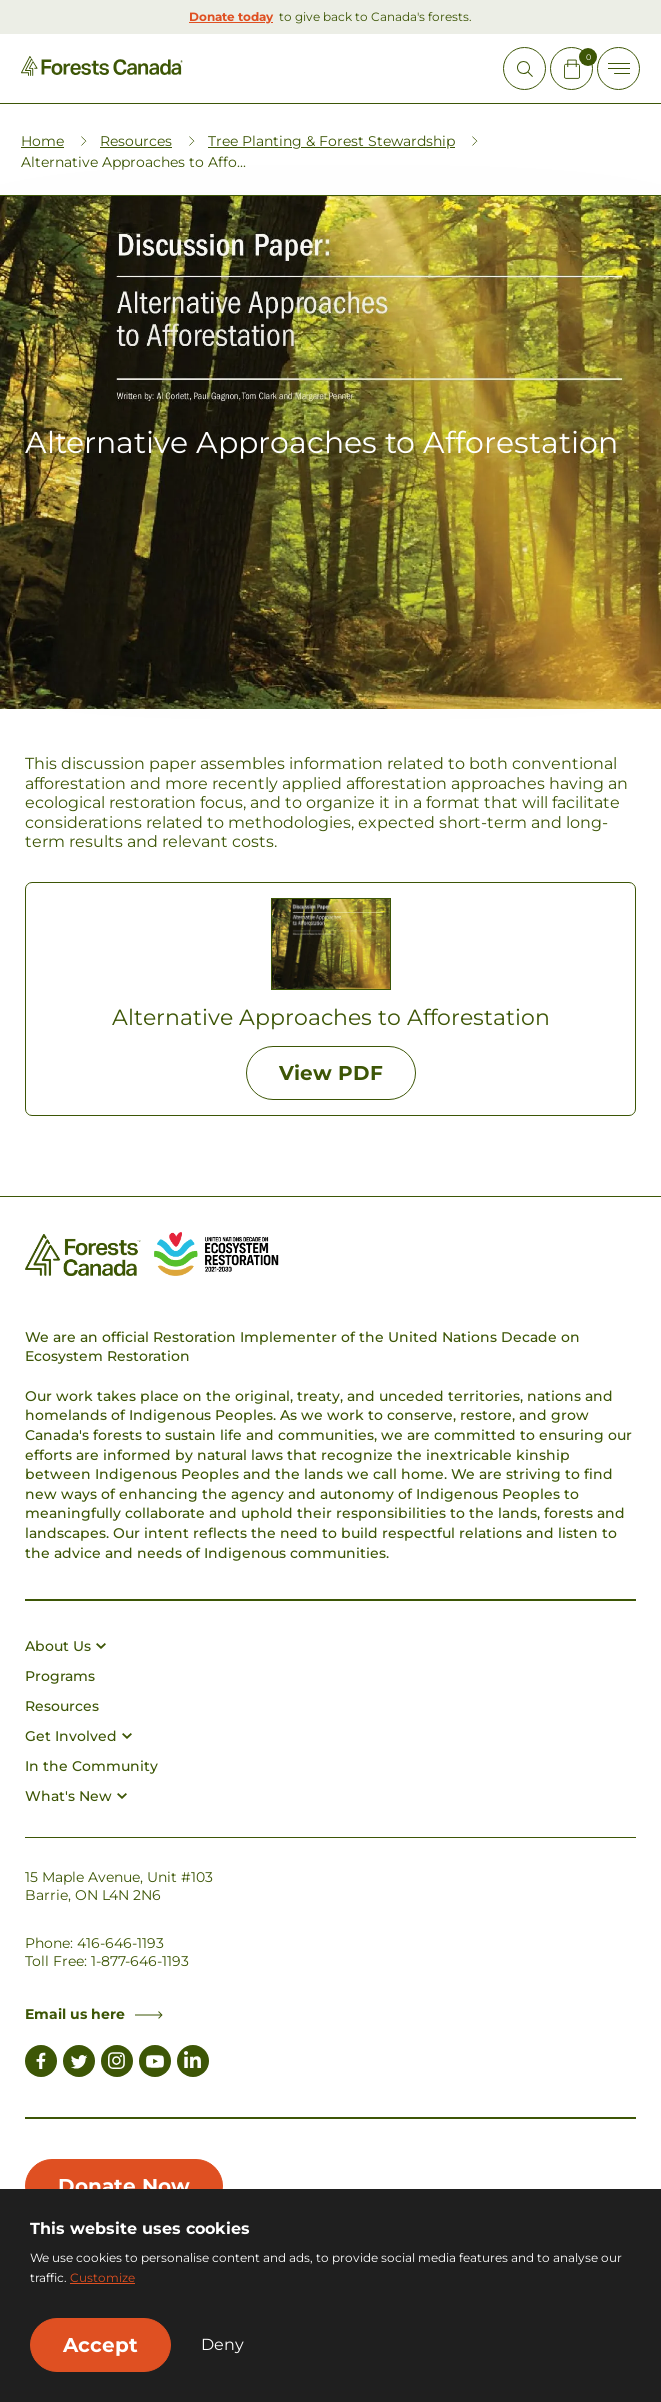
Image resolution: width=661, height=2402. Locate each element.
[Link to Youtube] (155, 2064)
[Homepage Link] (102, 70)
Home (42, 141)
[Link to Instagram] (117, 2064)
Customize (102, 2277)
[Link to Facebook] (41, 2064)
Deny (222, 2345)
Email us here (94, 2014)
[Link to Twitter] (79, 2064)
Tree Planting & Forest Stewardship (331, 141)
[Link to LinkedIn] (193, 2064)
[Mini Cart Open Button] (571, 68)
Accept (100, 2345)
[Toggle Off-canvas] (618, 68)
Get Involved (78, 1736)
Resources (136, 141)
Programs (60, 1676)
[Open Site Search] (524, 68)
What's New (76, 1796)
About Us (65, 1646)
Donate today (231, 16)
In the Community (91, 1766)
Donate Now (124, 2186)
